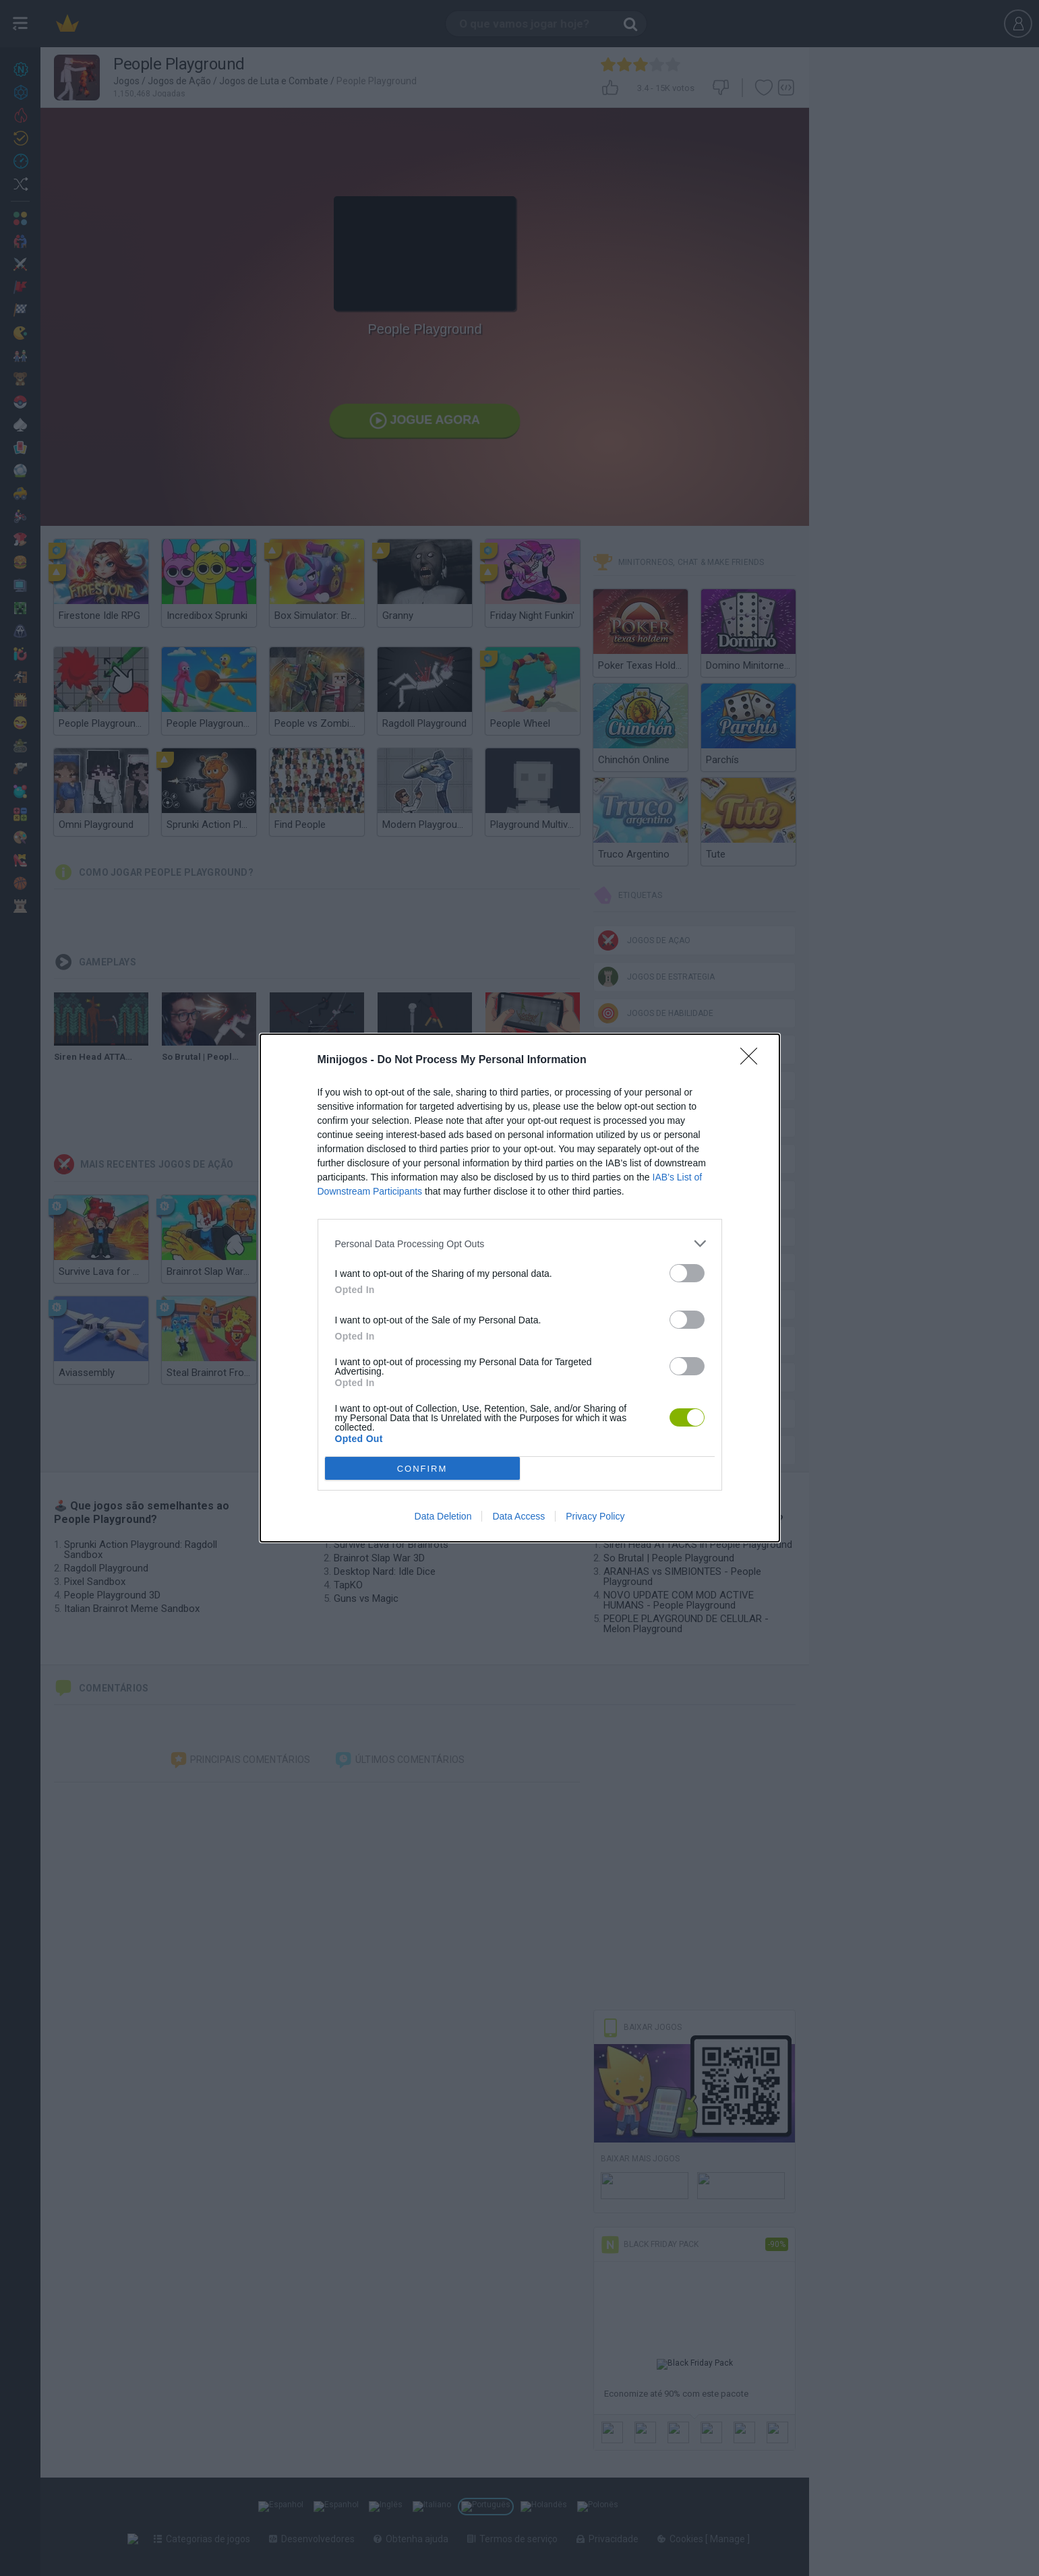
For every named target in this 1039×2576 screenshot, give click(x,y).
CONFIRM (422, 1469)
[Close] (753, 1060)
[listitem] (520, 1243)
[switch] (687, 1273)
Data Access (518, 1516)
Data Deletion (443, 1516)
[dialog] (519, 1288)
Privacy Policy (595, 1516)
